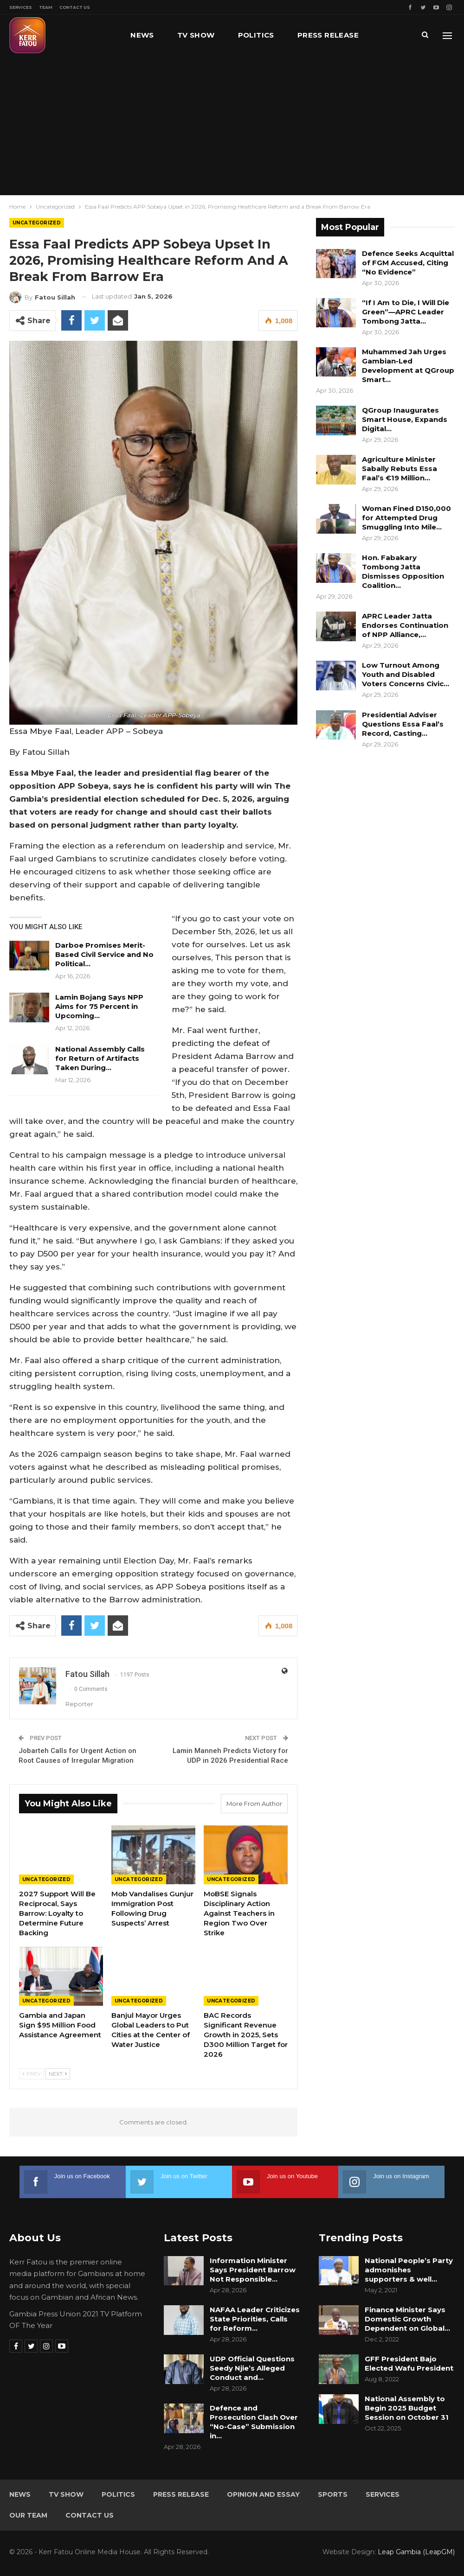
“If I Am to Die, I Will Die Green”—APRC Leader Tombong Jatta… (405, 311)
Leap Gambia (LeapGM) (416, 2552)
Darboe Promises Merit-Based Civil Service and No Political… (104, 954)
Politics (256, 35)
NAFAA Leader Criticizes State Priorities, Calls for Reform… (255, 2319)
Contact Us (74, 7)
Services (20, 7)
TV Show (196, 35)
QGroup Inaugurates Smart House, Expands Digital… (404, 419)
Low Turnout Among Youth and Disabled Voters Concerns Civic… (405, 674)
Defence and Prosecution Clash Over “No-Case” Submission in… (254, 2422)
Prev (31, 2074)
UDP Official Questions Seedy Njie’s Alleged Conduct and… (252, 2368)
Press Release (328, 35)
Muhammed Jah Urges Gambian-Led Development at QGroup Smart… (408, 365)
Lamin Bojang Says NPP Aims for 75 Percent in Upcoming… (99, 1006)
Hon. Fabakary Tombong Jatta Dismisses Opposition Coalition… (403, 571)
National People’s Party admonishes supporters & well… (409, 2269)
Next (58, 2074)
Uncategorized (37, 223)
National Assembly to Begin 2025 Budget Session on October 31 (407, 2408)
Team (45, 7)
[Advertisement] (232, 125)
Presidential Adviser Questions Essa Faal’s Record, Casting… (403, 724)
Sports (333, 2494)
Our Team (28, 2515)
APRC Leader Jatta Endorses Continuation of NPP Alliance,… (405, 625)
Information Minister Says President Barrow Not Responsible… (253, 2269)
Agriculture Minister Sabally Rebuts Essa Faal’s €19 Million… (399, 468)
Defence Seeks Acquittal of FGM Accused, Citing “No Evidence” (408, 262)
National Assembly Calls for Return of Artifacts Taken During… (100, 1058)
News (142, 35)
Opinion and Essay (263, 2494)
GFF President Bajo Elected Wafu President (409, 2363)
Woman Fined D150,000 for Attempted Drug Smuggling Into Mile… (406, 517)
